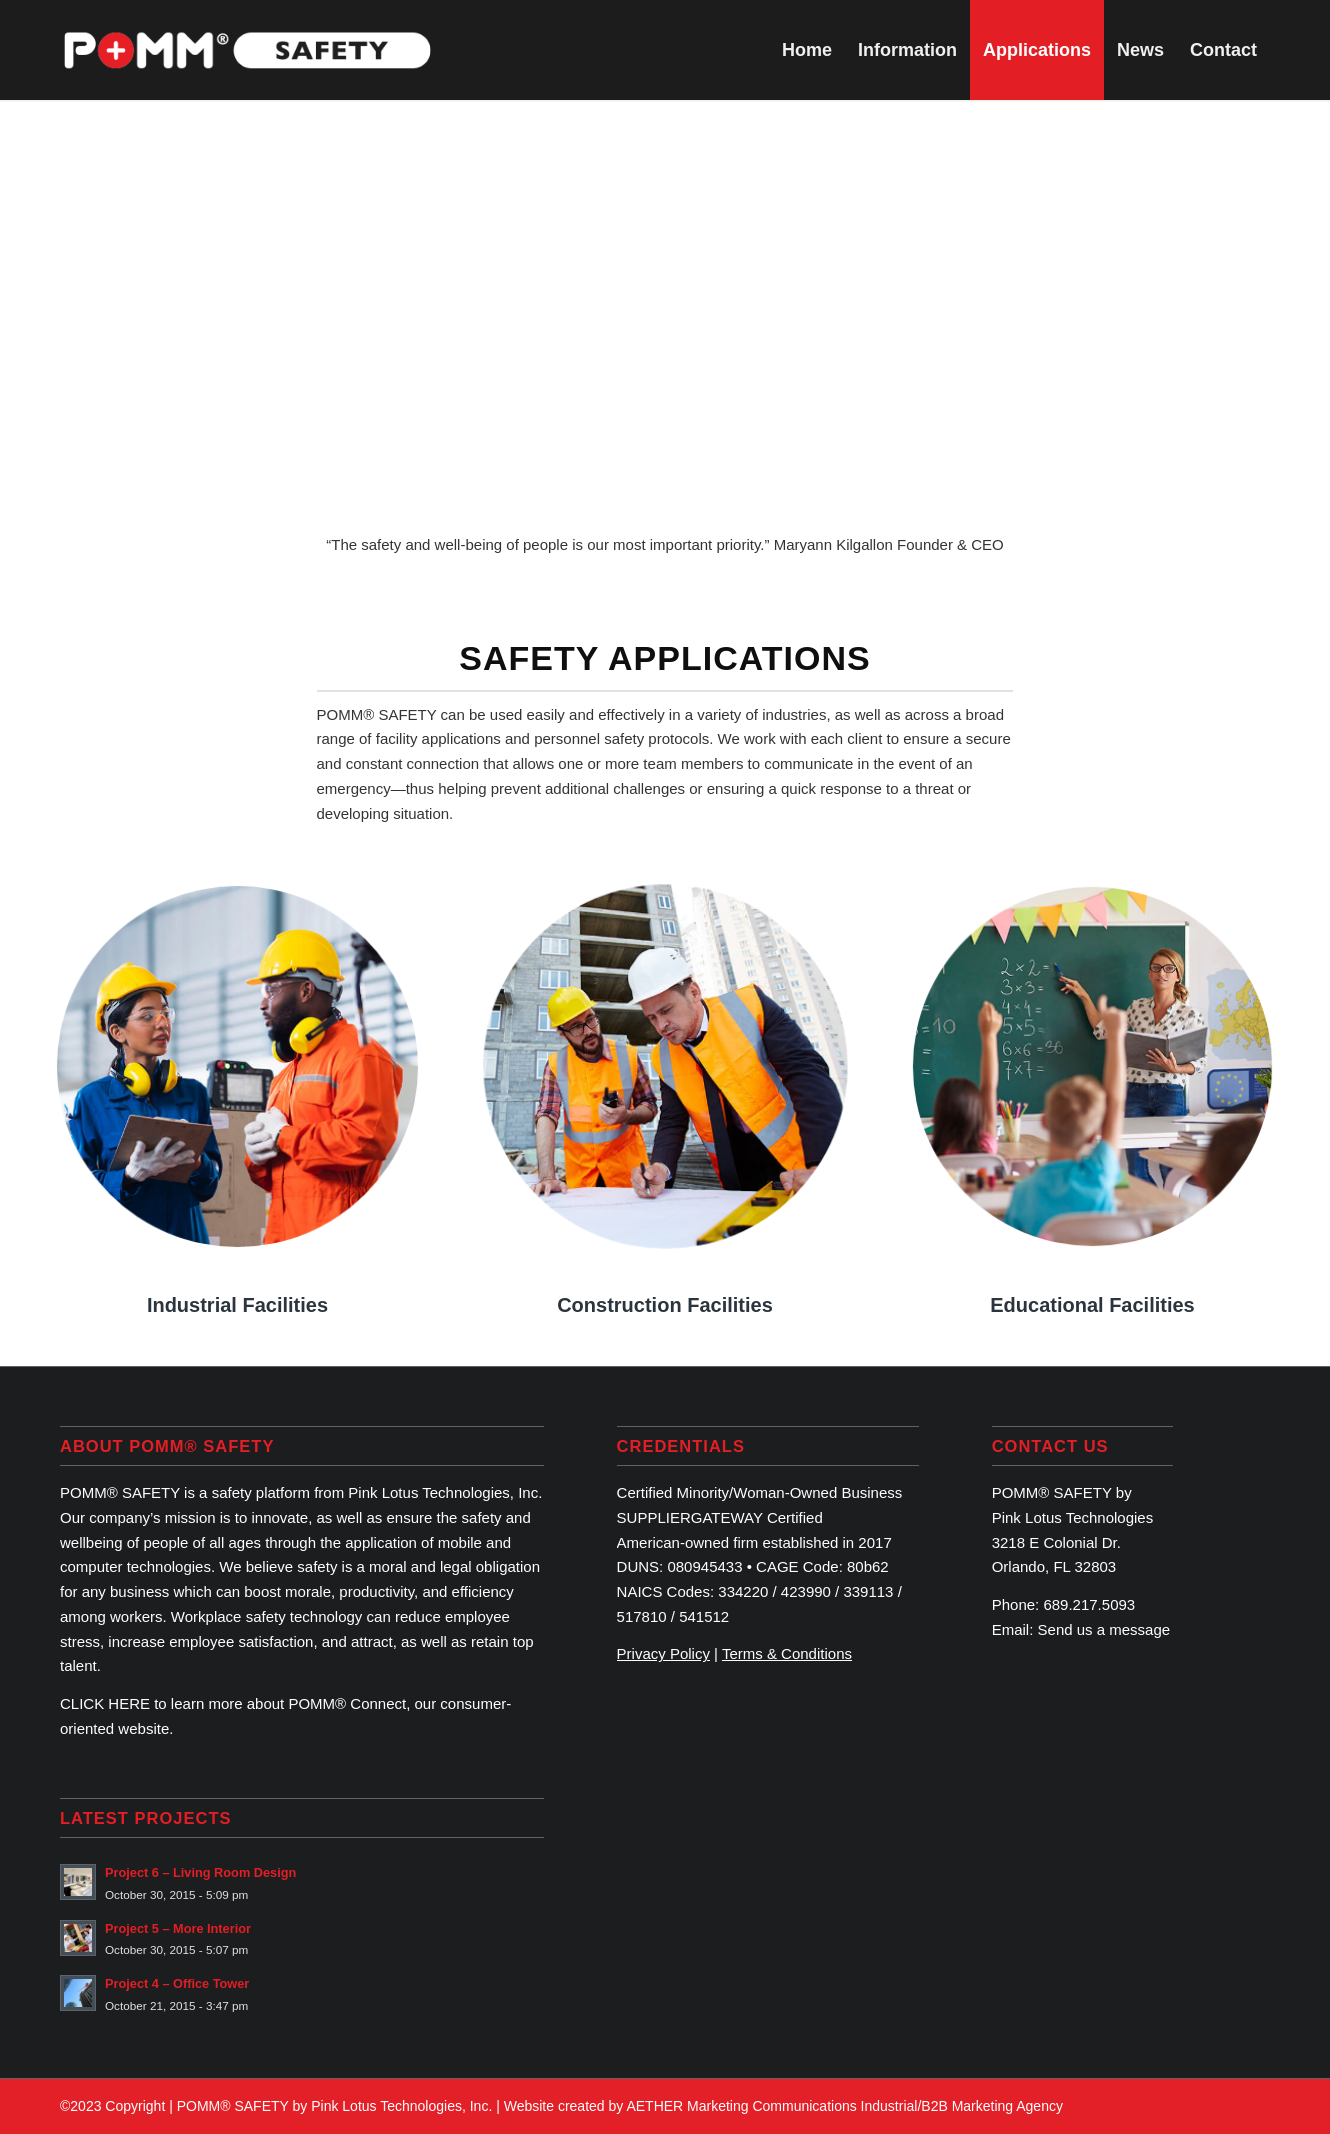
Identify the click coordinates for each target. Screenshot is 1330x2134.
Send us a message (1104, 1629)
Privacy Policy (663, 1653)
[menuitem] (807, 50)
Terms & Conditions (787, 1653)
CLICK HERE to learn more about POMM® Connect (233, 1703)
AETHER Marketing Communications (741, 2106)
